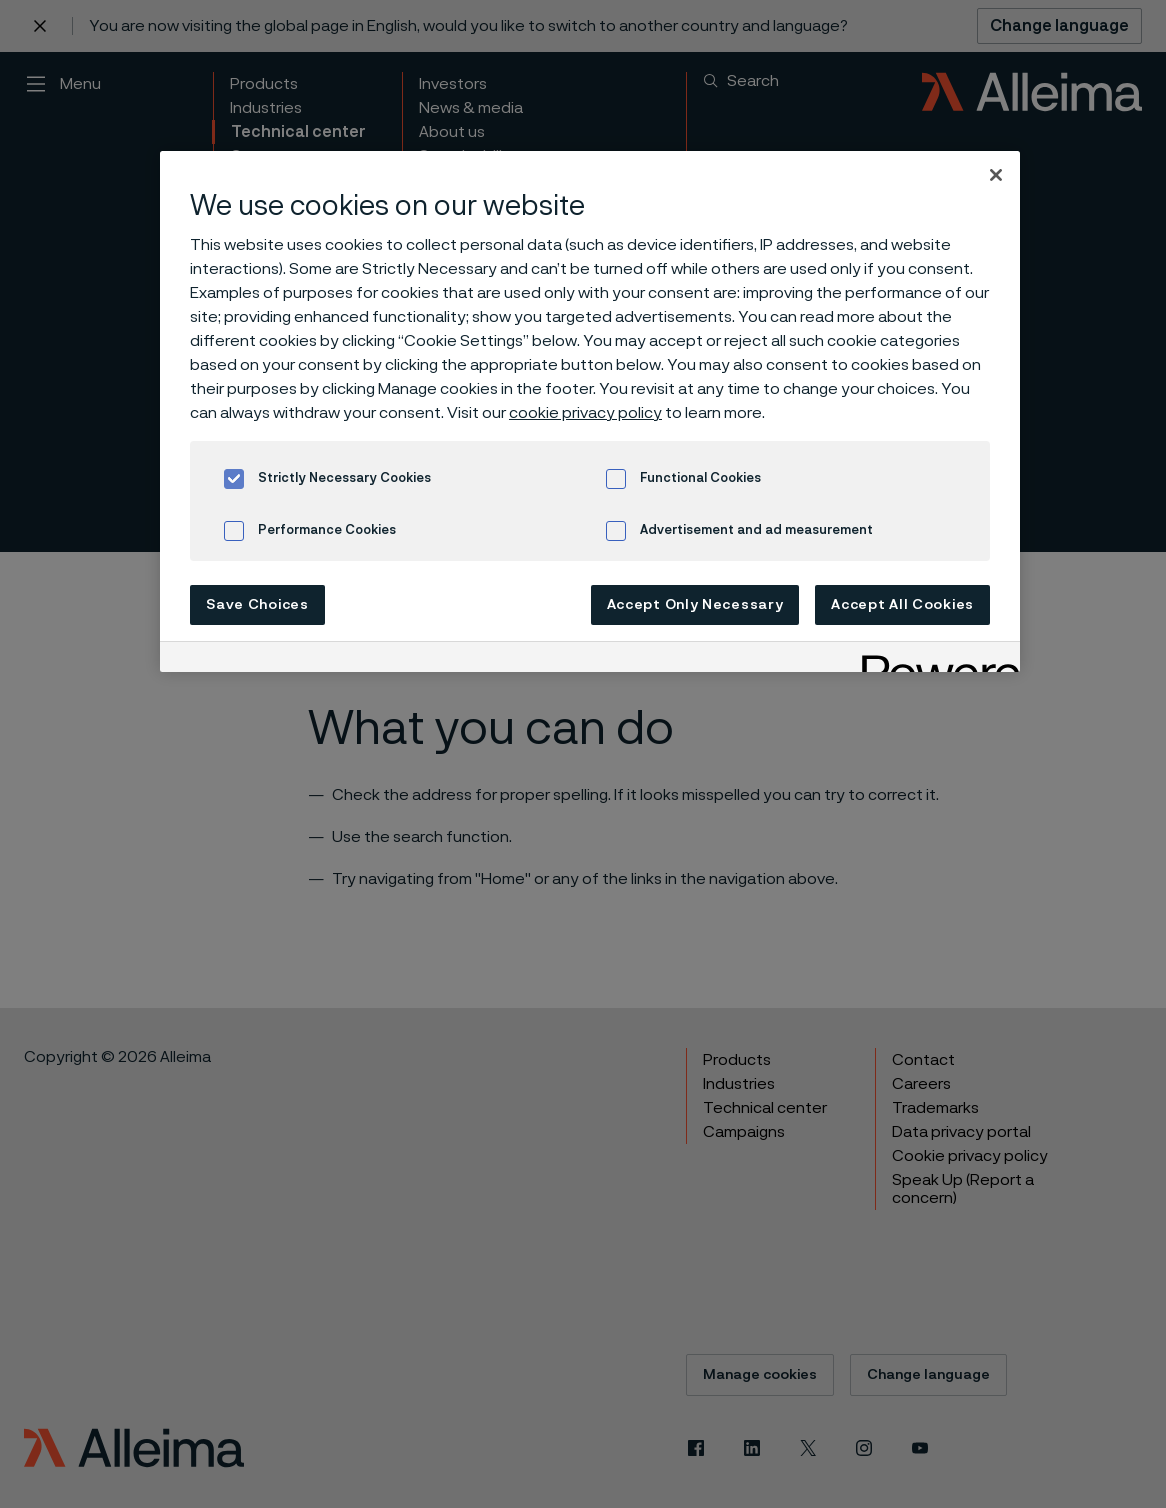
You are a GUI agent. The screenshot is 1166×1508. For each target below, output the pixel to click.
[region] (590, 411)
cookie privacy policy (585, 413)
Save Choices (257, 605)
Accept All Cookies (902, 605)
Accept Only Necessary (695, 605)
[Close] (996, 175)
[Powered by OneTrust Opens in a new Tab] (934, 659)
